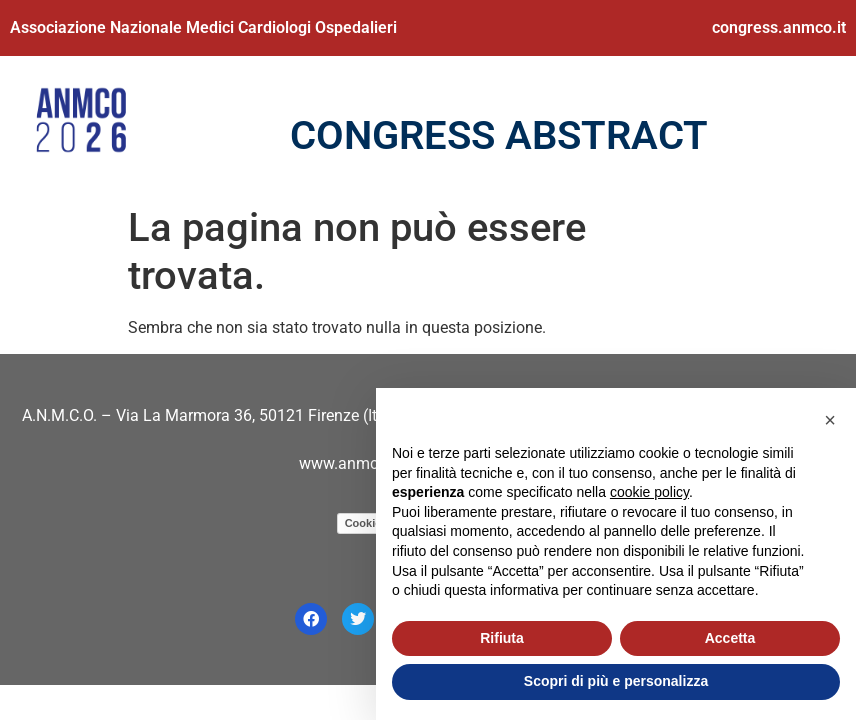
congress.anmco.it (779, 27)
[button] (830, 420)
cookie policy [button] (649, 492)
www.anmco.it (349, 463)
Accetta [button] (730, 638)
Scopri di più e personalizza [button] (616, 681)
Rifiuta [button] (502, 638)
